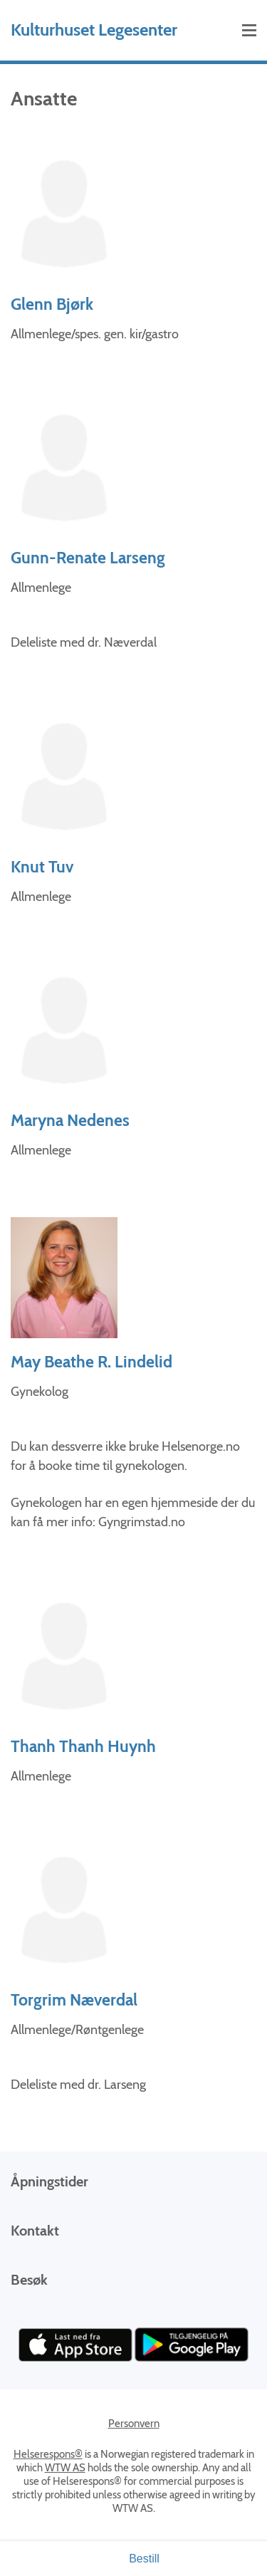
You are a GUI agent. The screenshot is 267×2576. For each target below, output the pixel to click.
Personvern (133, 2423)
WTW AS (65, 2467)
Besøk (29, 2279)
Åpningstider (49, 2181)
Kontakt (35, 2230)
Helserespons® (48, 2454)
